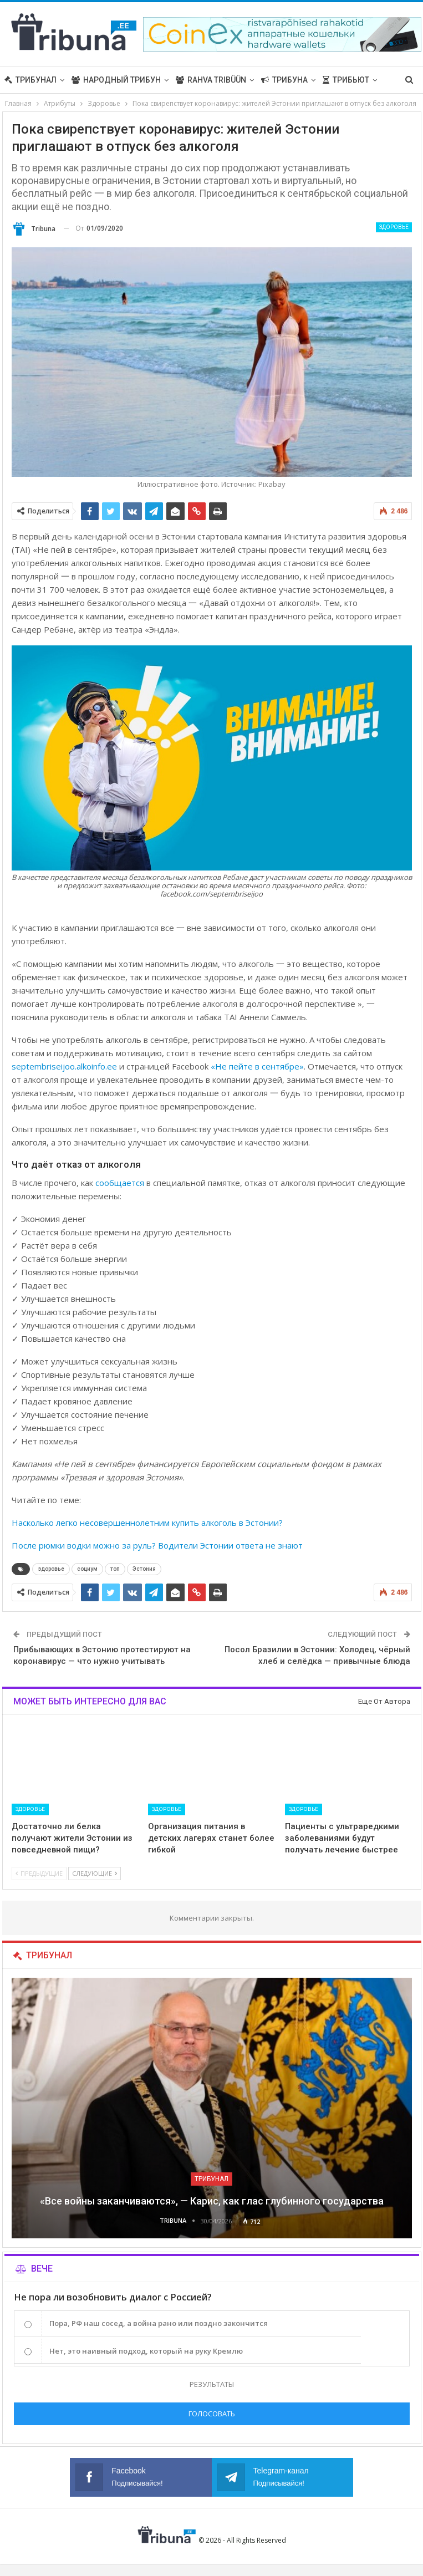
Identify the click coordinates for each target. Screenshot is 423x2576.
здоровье (51, 1569)
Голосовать (211, 2414)
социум (87, 1569)
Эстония (144, 1569)
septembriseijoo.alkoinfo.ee (64, 1066)
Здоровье (394, 227)
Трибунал (30, 79)
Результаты (212, 2384)
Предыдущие (39, 1873)
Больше (339, 79)
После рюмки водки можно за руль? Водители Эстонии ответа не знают (157, 1545)
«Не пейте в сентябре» (257, 1066)
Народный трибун (116, 79)
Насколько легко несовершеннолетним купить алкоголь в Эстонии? (147, 1522)
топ (115, 1569)
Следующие (94, 1873)
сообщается (119, 1182)
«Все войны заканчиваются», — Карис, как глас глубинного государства (212, 2201)
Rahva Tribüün (211, 79)
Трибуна (284, 79)
